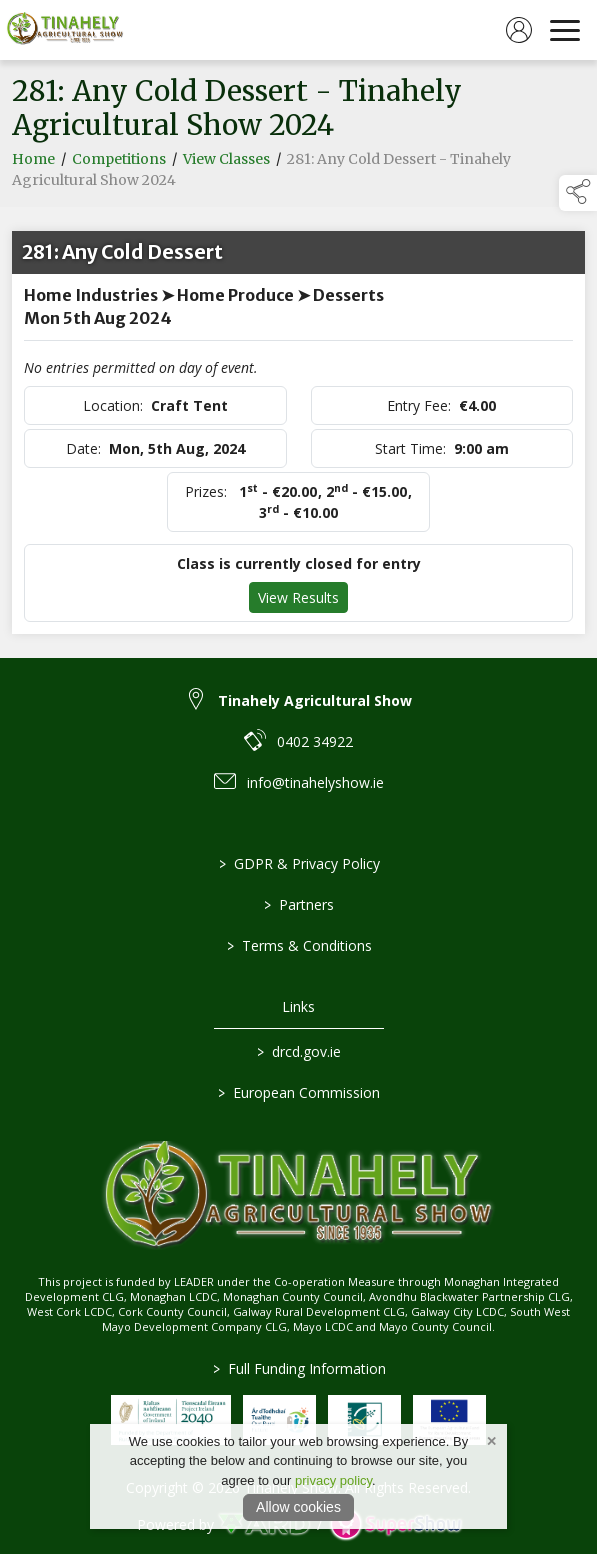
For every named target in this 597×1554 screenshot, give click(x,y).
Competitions (119, 162)
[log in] (519, 30)
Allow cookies (298, 1507)
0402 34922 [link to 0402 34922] (315, 741)
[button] (578, 193)
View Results (298, 600)
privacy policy (333, 1480)
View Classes (226, 162)
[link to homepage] (65, 30)
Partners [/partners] (299, 904)
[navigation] (565, 30)
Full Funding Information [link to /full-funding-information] (298, 1368)
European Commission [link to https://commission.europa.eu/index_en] (299, 1092)
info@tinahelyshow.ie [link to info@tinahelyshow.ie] (315, 782)
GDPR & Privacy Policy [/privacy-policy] (298, 863)
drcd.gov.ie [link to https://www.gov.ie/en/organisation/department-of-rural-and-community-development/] (299, 1051)
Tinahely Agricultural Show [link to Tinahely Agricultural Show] (315, 700)
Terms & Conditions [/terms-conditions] (298, 945)
